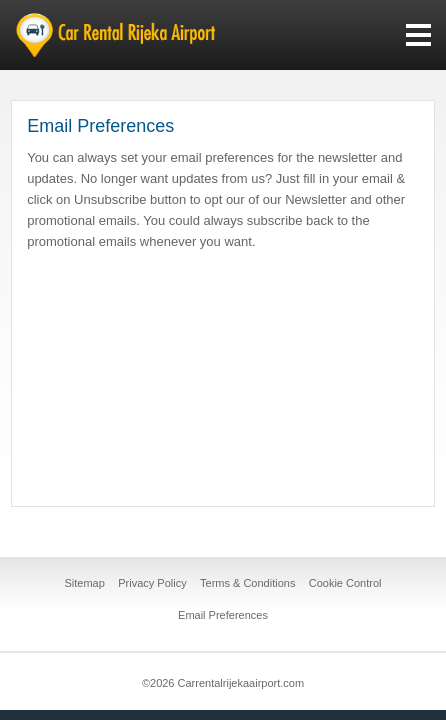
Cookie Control (345, 583)
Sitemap (85, 583)
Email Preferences (223, 615)
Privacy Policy (152, 583)
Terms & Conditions (247, 583)
